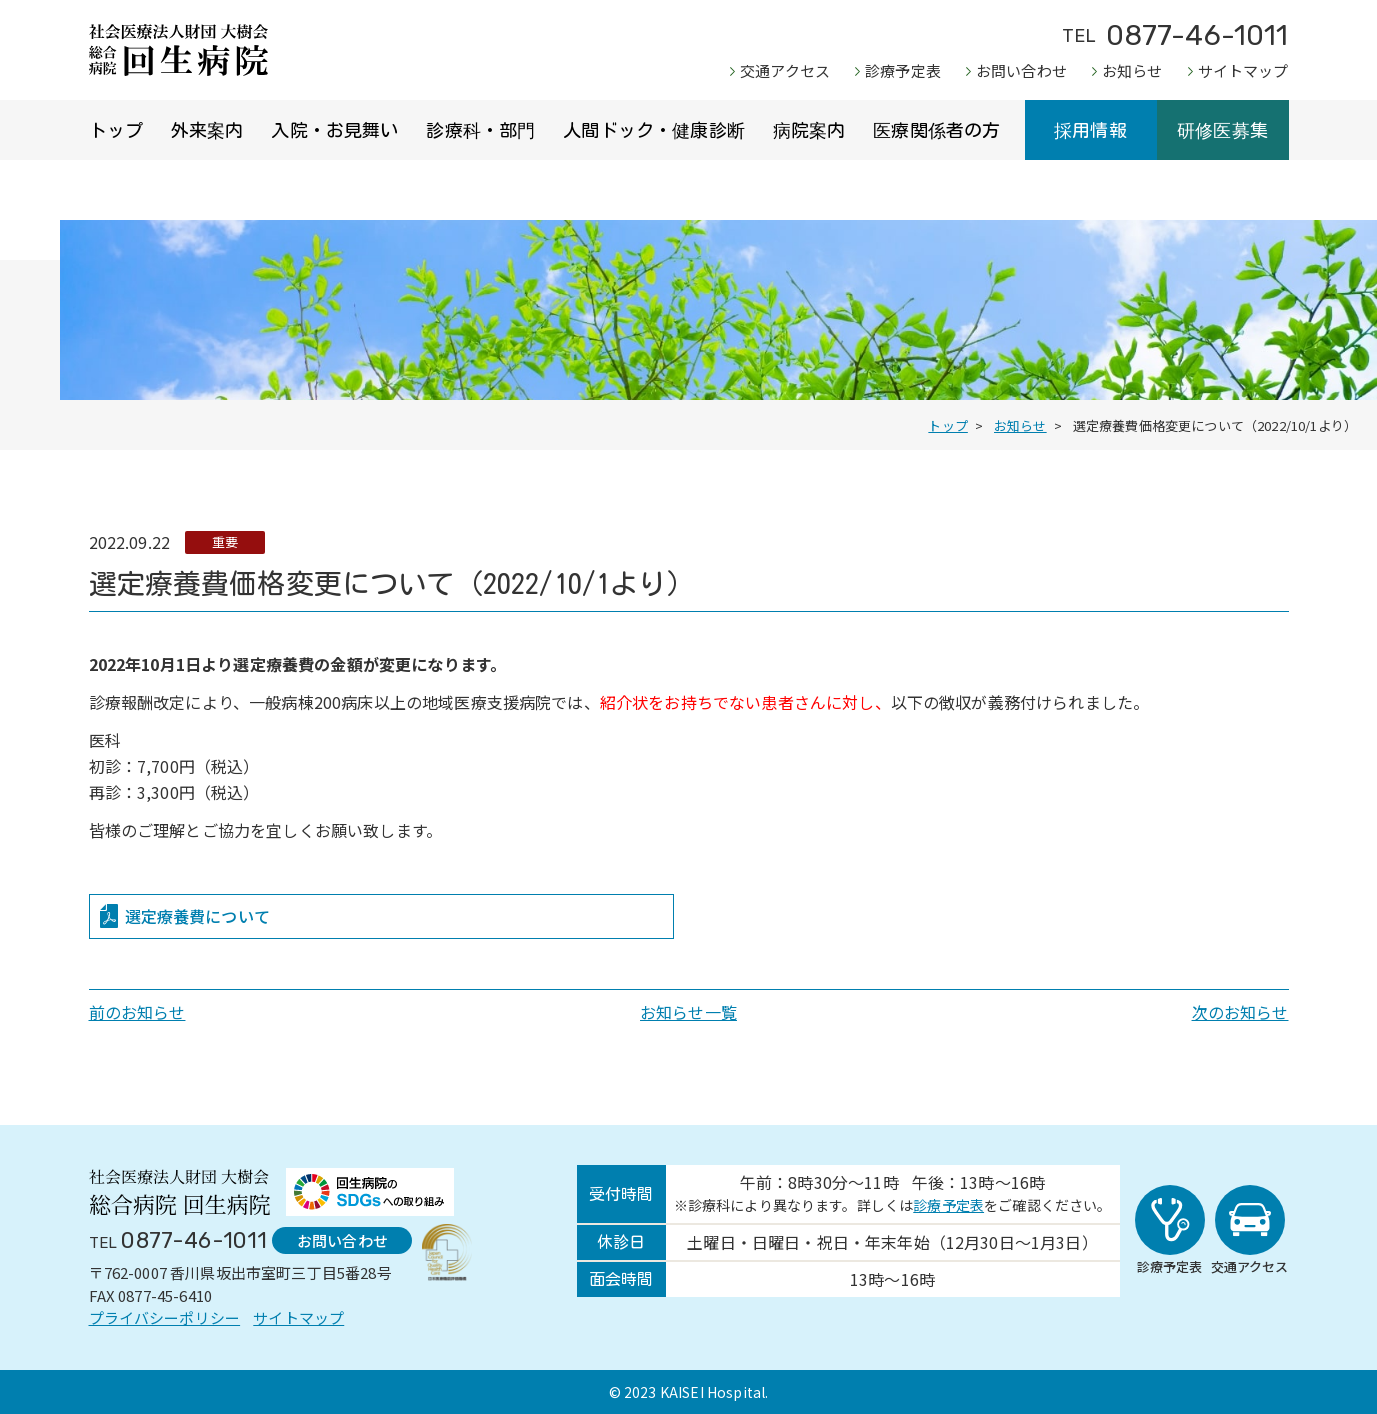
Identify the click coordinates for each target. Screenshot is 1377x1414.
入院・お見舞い (334, 130)
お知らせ (1132, 70)
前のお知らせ (137, 1012)
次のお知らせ (1240, 1012)
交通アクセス (785, 70)
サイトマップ (1243, 70)
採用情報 (1090, 130)
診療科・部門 (480, 130)
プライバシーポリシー (165, 1317)
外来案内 (207, 130)
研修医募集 (1222, 130)
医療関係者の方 (936, 130)
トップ (116, 130)
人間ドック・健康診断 (654, 130)
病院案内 (809, 130)
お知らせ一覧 (688, 1012)
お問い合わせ (1021, 70)
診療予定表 (903, 70)
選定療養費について (197, 916)
